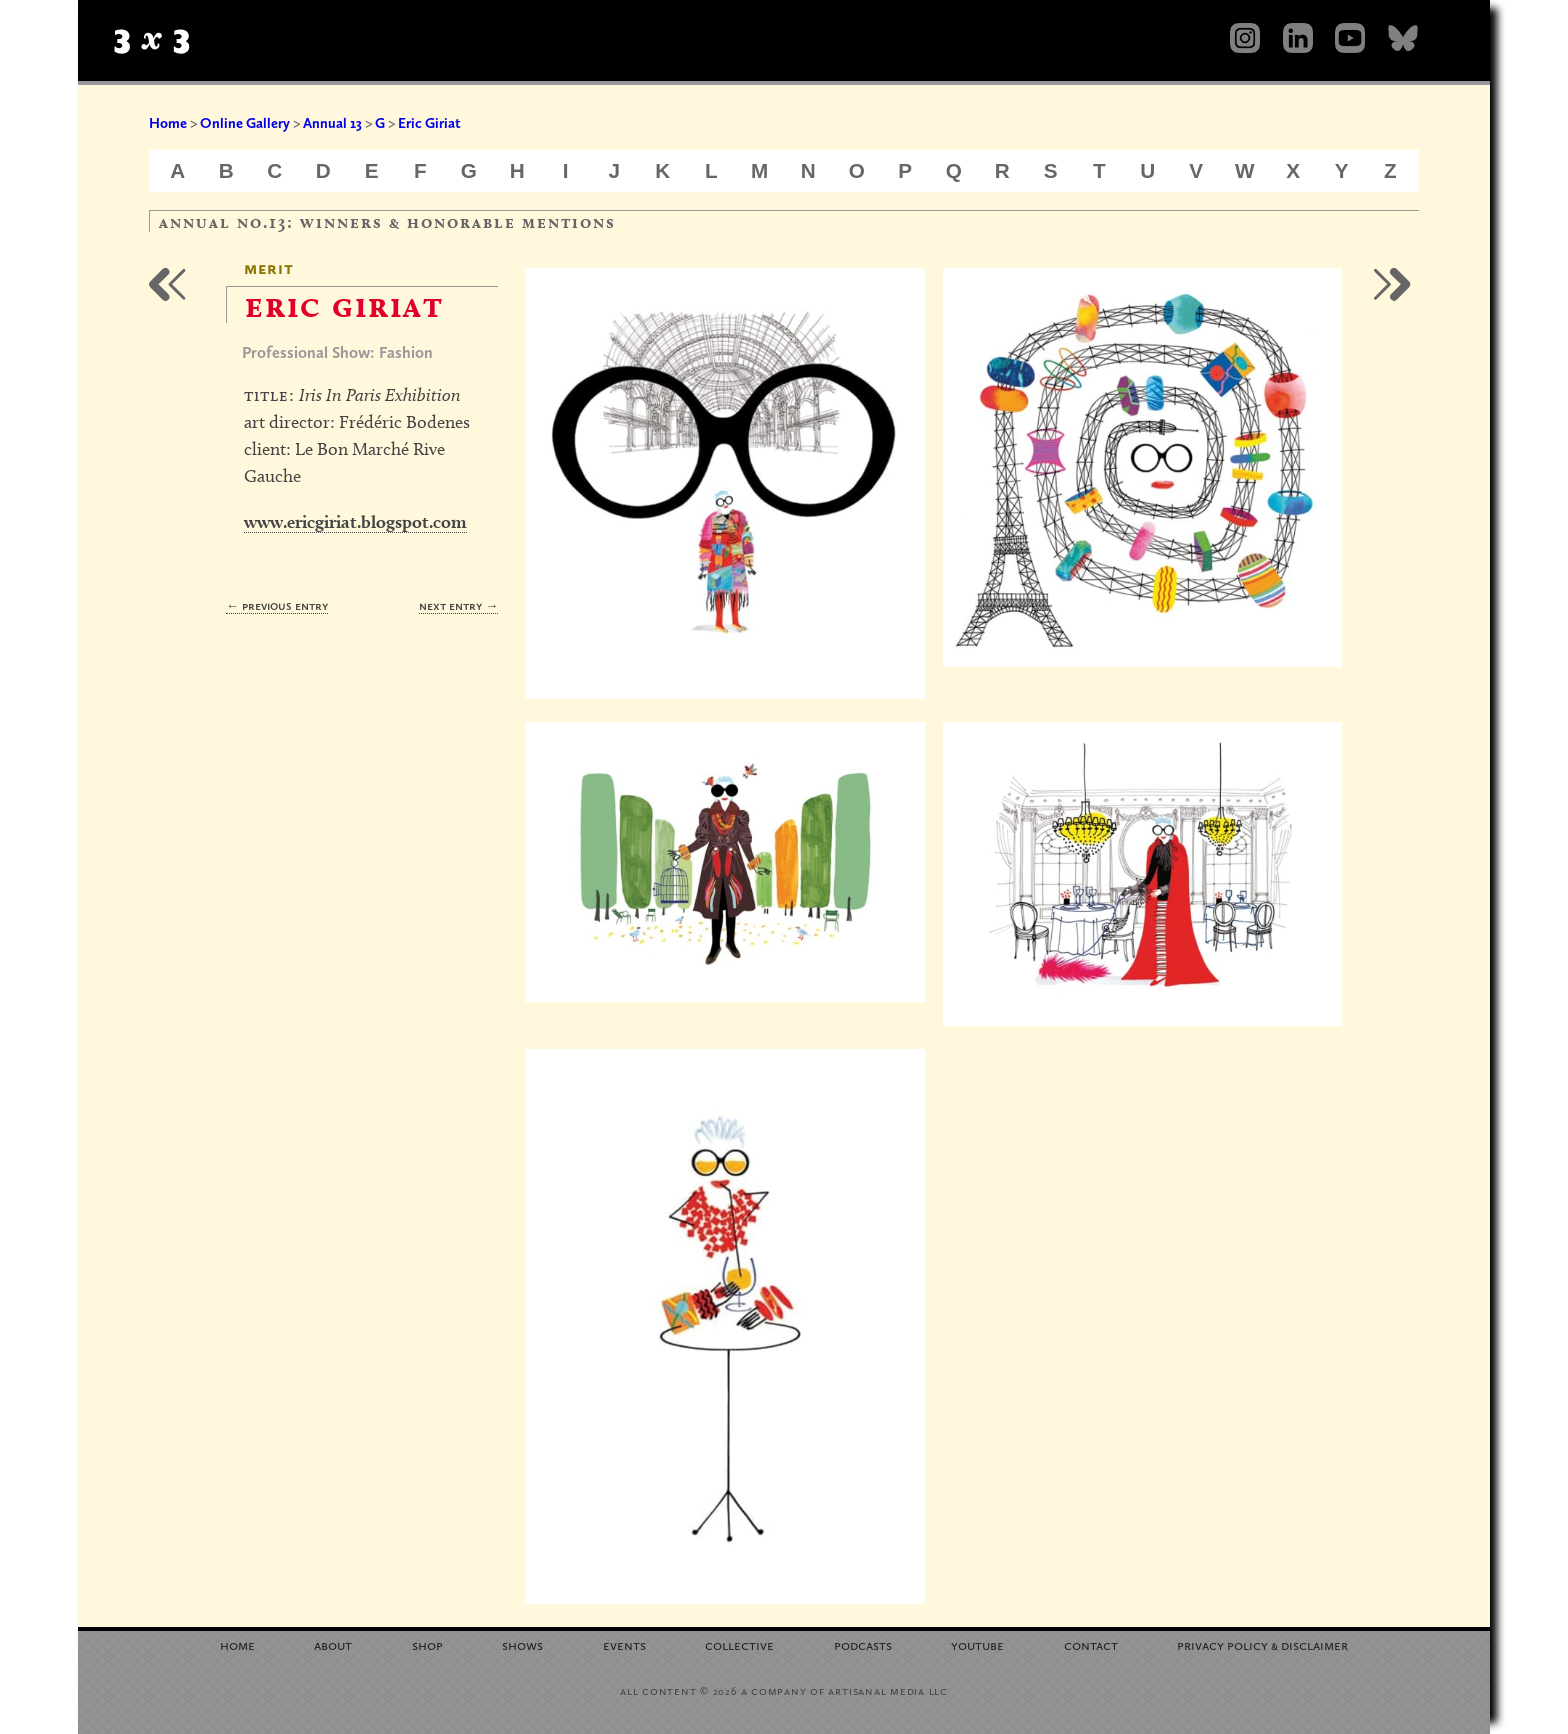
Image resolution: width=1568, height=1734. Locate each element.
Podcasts (863, 1644)
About (333, 1644)
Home (168, 123)
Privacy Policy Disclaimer (1262, 1644)
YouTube (977, 1644)
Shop (427, 1644)
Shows (522, 1644)
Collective (739, 1644)
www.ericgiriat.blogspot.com (355, 521)
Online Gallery (245, 123)
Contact (1091, 1644)
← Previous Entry (277, 605)
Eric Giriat (429, 123)
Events (624, 1644)
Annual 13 (332, 123)
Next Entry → (458, 605)
